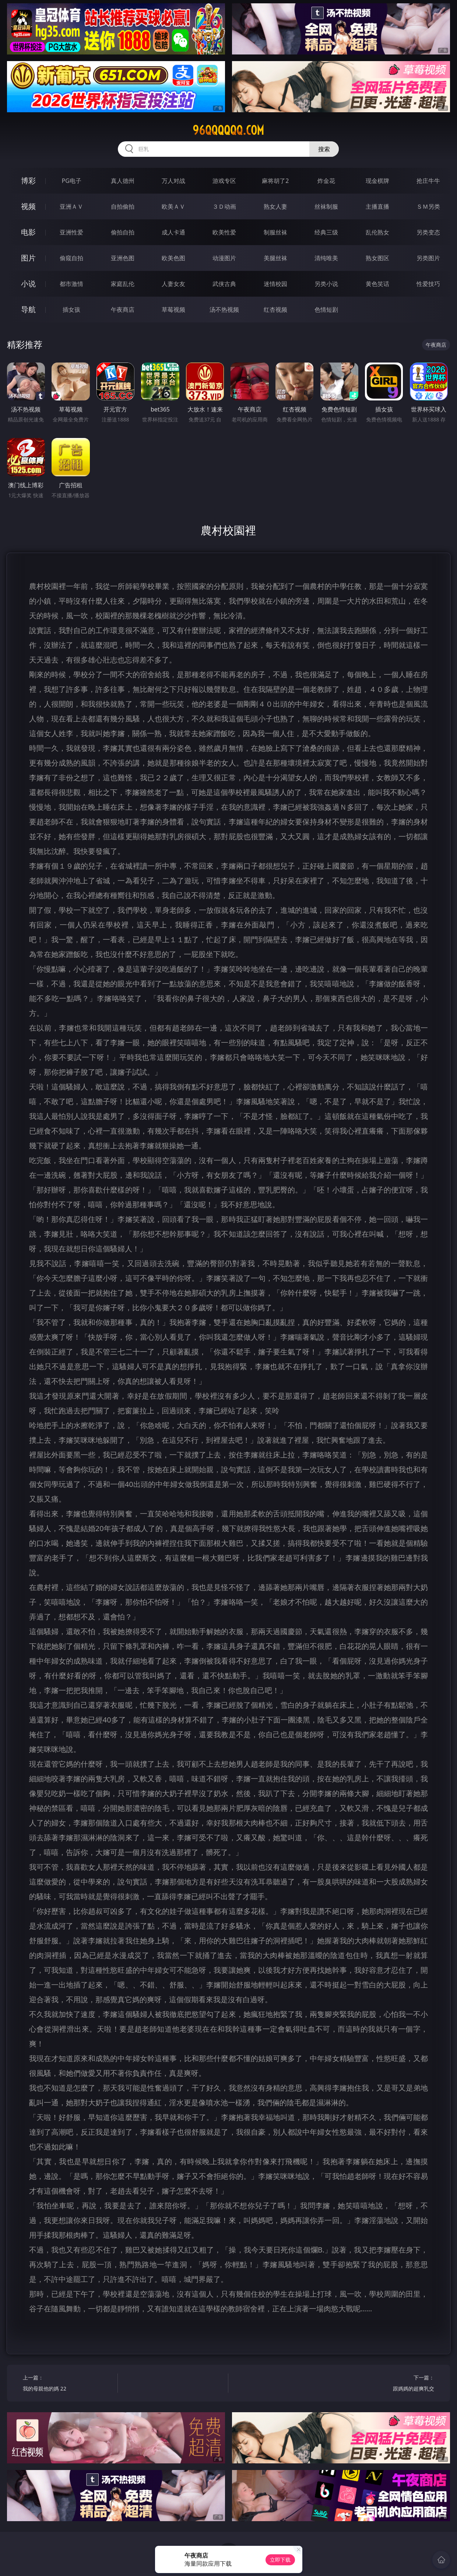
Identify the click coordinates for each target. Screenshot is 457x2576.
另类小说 (326, 284)
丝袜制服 (326, 206)
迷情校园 (275, 284)
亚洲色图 (122, 258)
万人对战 (173, 181)
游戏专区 (224, 181)
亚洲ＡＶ (71, 206)
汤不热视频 (224, 309)
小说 (28, 284)
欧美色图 (173, 258)
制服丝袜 (275, 232)
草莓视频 (173, 309)
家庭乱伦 (122, 284)
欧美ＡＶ (173, 206)
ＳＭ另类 (428, 206)
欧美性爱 (224, 232)
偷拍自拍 (122, 232)
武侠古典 (224, 284)
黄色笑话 (377, 284)
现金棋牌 (377, 181)
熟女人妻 (275, 206)
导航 (28, 309)
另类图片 (428, 258)
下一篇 (389, 2384)
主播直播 (377, 206)
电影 (28, 232)
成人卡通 (173, 232)
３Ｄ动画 (224, 206)
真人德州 (122, 181)
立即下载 (280, 2559)
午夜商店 (122, 309)
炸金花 (326, 181)
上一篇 (68, 2384)
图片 (28, 258)
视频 (28, 206)
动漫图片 (224, 258)
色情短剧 (326, 309)
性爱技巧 (428, 284)
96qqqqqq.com (228, 130)
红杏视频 (275, 309)
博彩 (28, 180)
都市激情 (71, 284)
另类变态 (428, 232)
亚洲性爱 (71, 232)
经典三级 (326, 232)
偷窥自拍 (71, 258)
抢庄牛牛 (428, 181)
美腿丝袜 (275, 258)
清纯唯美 (326, 258)
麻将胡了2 (275, 181)
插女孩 (71, 309)
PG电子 (71, 181)
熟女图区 (377, 258)
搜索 (324, 149)
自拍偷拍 (122, 206)
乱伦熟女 (377, 232)
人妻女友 (173, 284)
